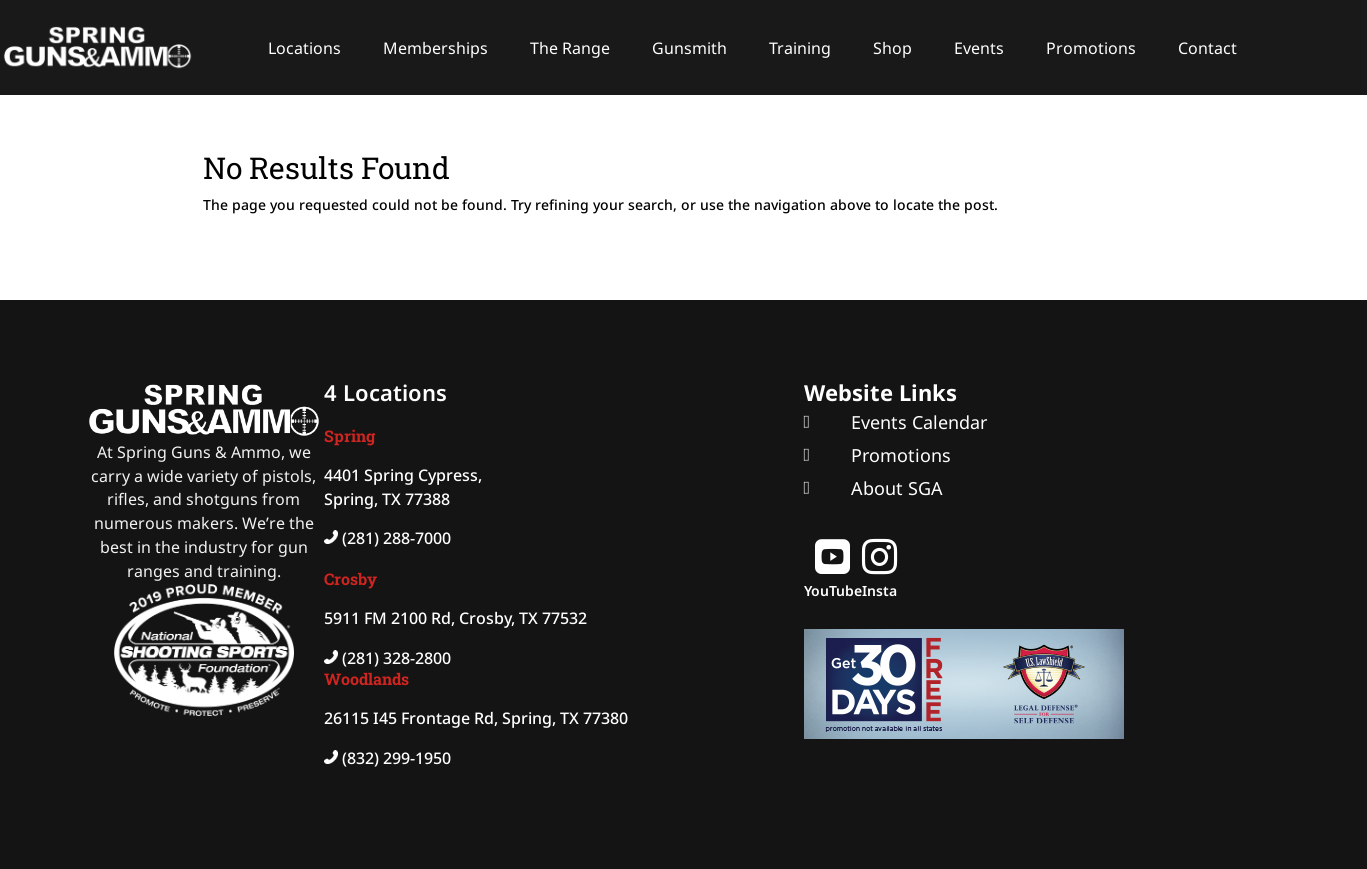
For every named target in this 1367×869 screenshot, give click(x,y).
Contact (1207, 48)
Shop (892, 48)
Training (800, 48)
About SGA (897, 488)
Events (979, 48)
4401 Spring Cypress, (403, 475)
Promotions (1091, 48)
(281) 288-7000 (396, 538)
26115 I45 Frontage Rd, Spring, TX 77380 (476, 718)
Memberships (435, 48)
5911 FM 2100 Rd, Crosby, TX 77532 (455, 618)
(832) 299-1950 (396, 758)
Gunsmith (689, 48)
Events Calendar (919, 422)
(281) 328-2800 (396, 658)
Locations (304, 48)
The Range (570, 48)
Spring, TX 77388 (387, 499)
